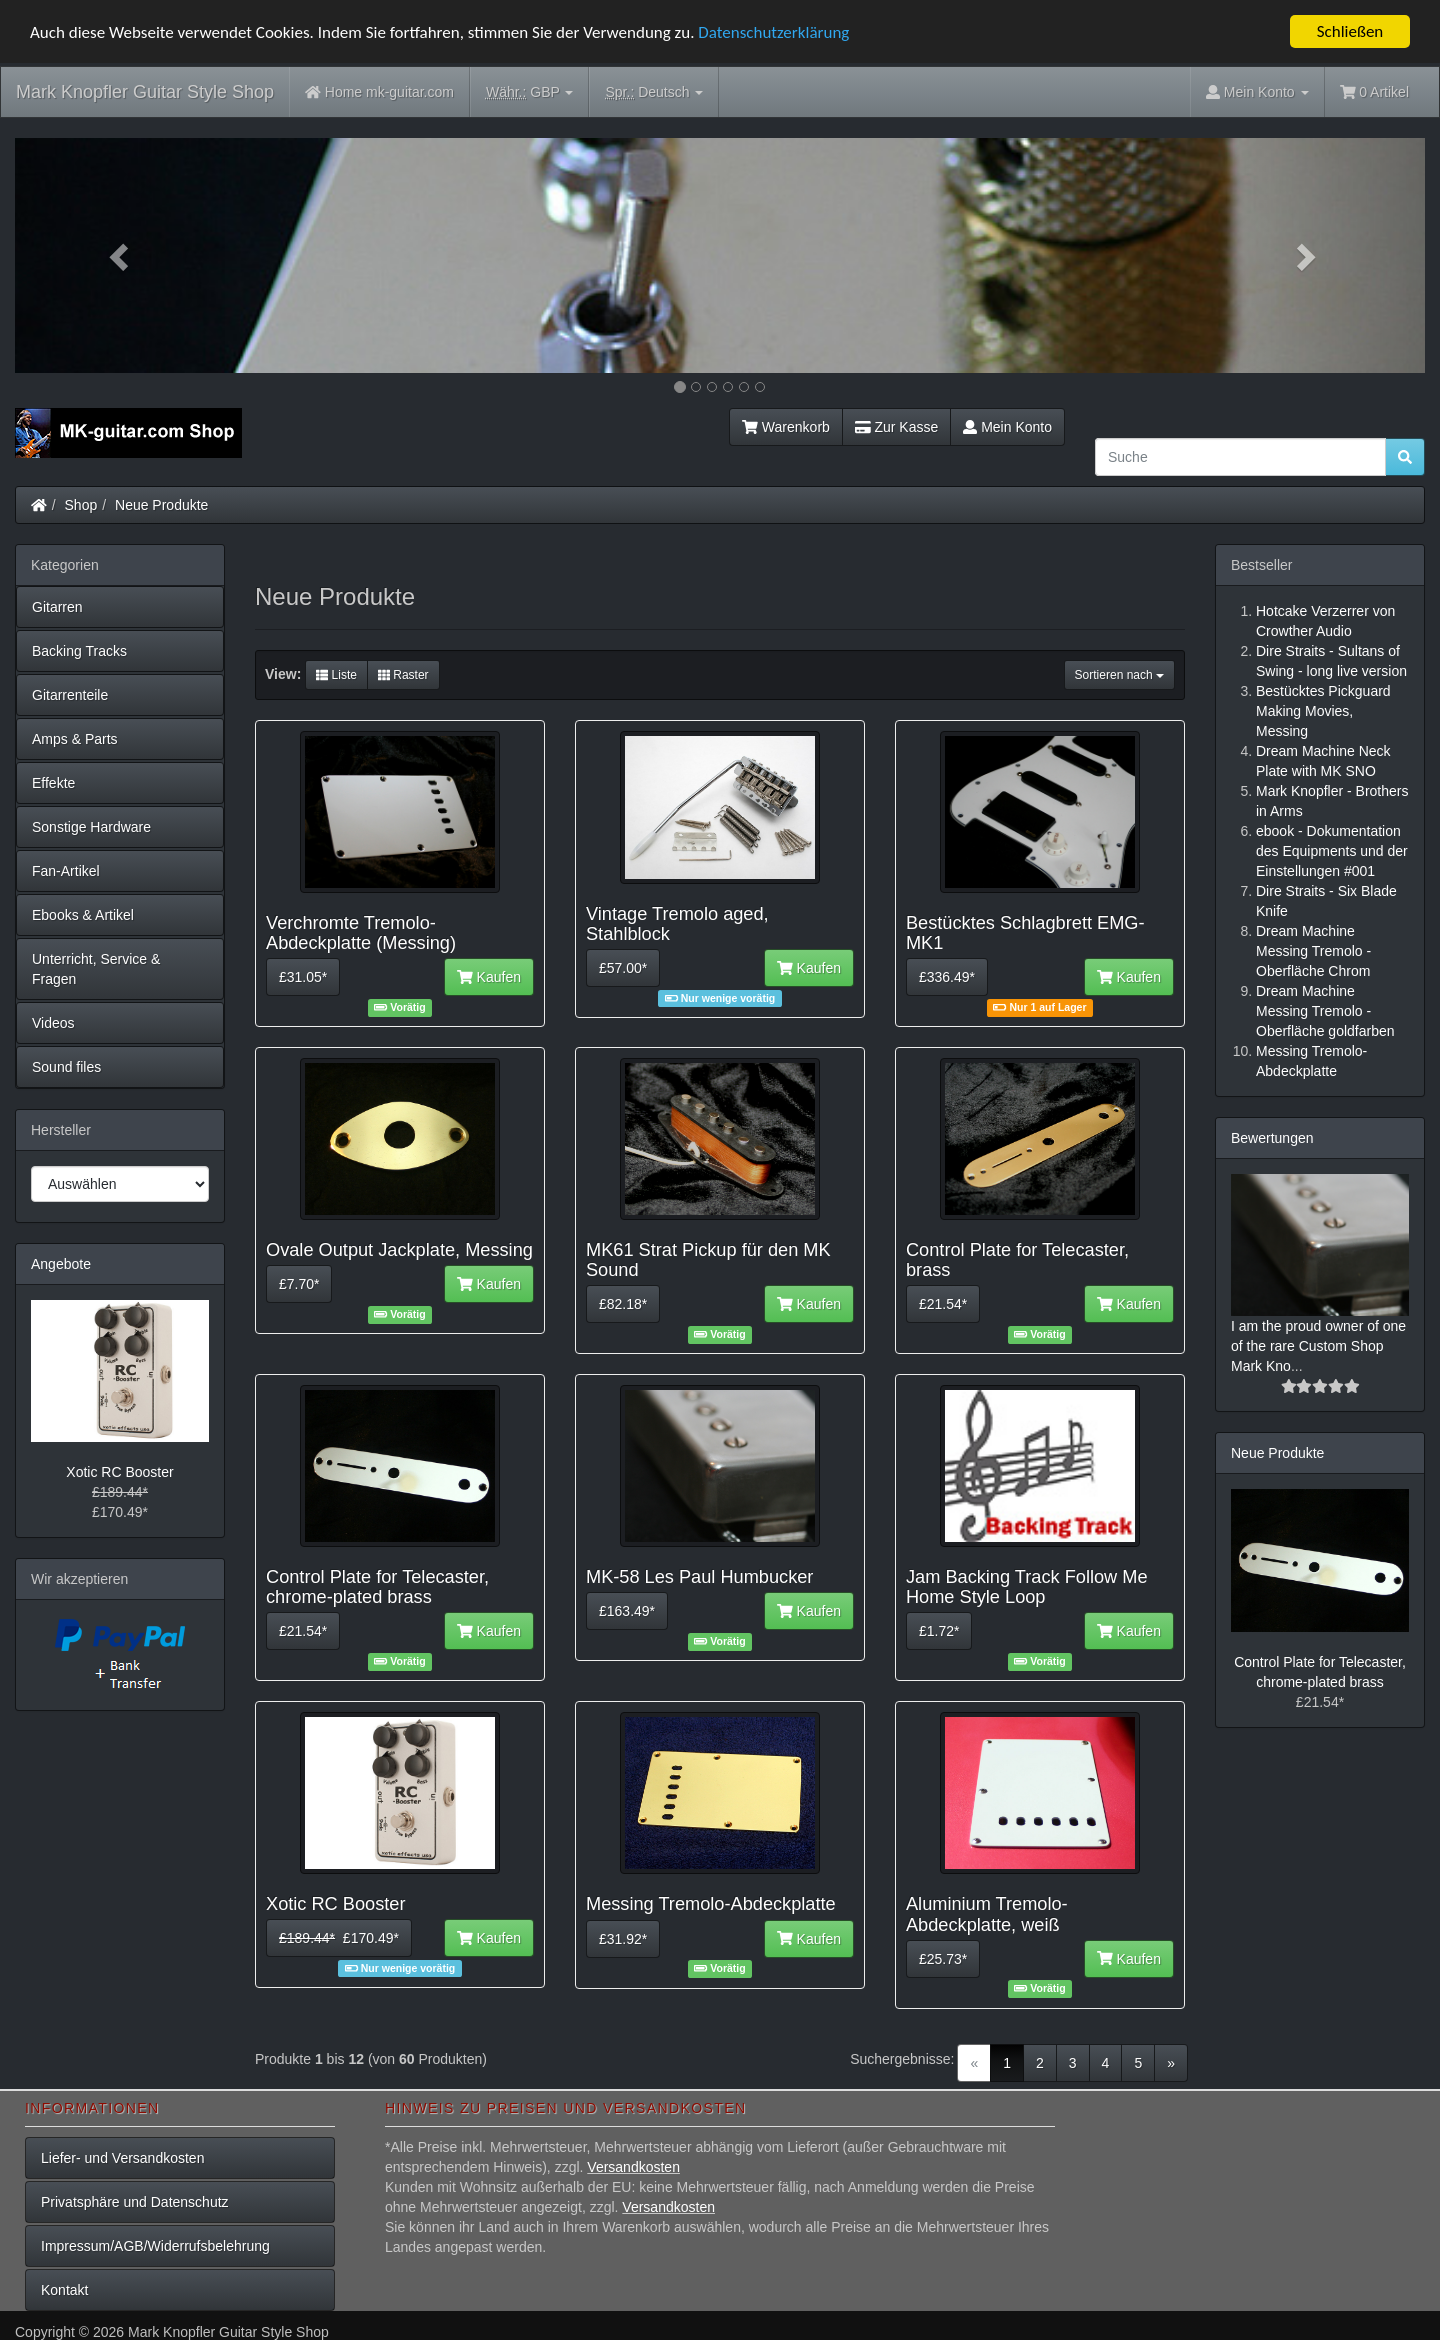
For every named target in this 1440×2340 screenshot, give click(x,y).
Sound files (66, 1067)
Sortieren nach (1119, 675)
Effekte (53, 783)
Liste (336, 675)
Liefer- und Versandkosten (122, 2158)
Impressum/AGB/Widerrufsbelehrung (155, 2246)
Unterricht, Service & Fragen (96, 969)
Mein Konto (1007, 427)
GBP (530, 92)
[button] (121, 255)
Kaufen (489, 977)
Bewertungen (1272, 1138)
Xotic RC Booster (119, 1472)
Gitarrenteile (70, 695)
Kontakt (64, 2290)
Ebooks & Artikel (83, 915)
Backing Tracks (79, 651)
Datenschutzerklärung (773, 31)
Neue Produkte (161, 505)
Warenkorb (786, 427)
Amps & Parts (75, 739)
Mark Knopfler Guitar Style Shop (145, 92)
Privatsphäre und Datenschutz (135, 2202)
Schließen (1350, 31)
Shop (81, 505)
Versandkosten (633, 2167)
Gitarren (57, 607)
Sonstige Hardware (91, 827)
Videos (53, 1023)
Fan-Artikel (66, 871)
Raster (403, 675)
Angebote (61, 1264)
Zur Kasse (896, 427)
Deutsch (654, 92)
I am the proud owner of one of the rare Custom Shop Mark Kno (1318, 1346)
